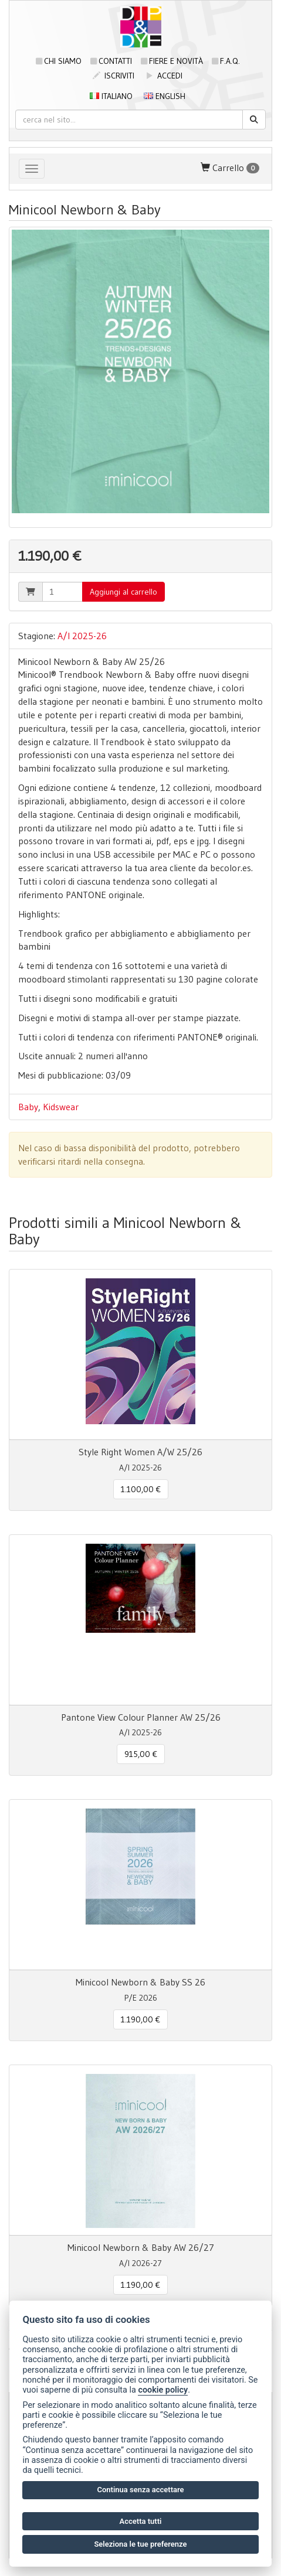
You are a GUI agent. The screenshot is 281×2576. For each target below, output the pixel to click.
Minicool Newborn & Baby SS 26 (140, 1982)
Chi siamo (59, 61)
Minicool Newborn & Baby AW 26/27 (140, 2247)
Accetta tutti (141, 2521)
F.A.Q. (226, 61)
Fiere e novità (172, 61)
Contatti (111, 61)
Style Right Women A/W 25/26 (140, 1452)
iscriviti (113, 75)
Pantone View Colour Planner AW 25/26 (141, 1717)
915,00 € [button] (140, 1754)
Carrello (230, 168)
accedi (163, 75)
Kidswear (61, 1107)
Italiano (111, 96)
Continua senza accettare (140, 2489)
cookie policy (163, 2390)
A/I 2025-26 (82, 636)
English (164, 96)
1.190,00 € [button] (140, 2019)
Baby (28, 1107)
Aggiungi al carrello (123, 591)
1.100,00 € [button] (141, 1489)
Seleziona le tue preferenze (140, 2544)
